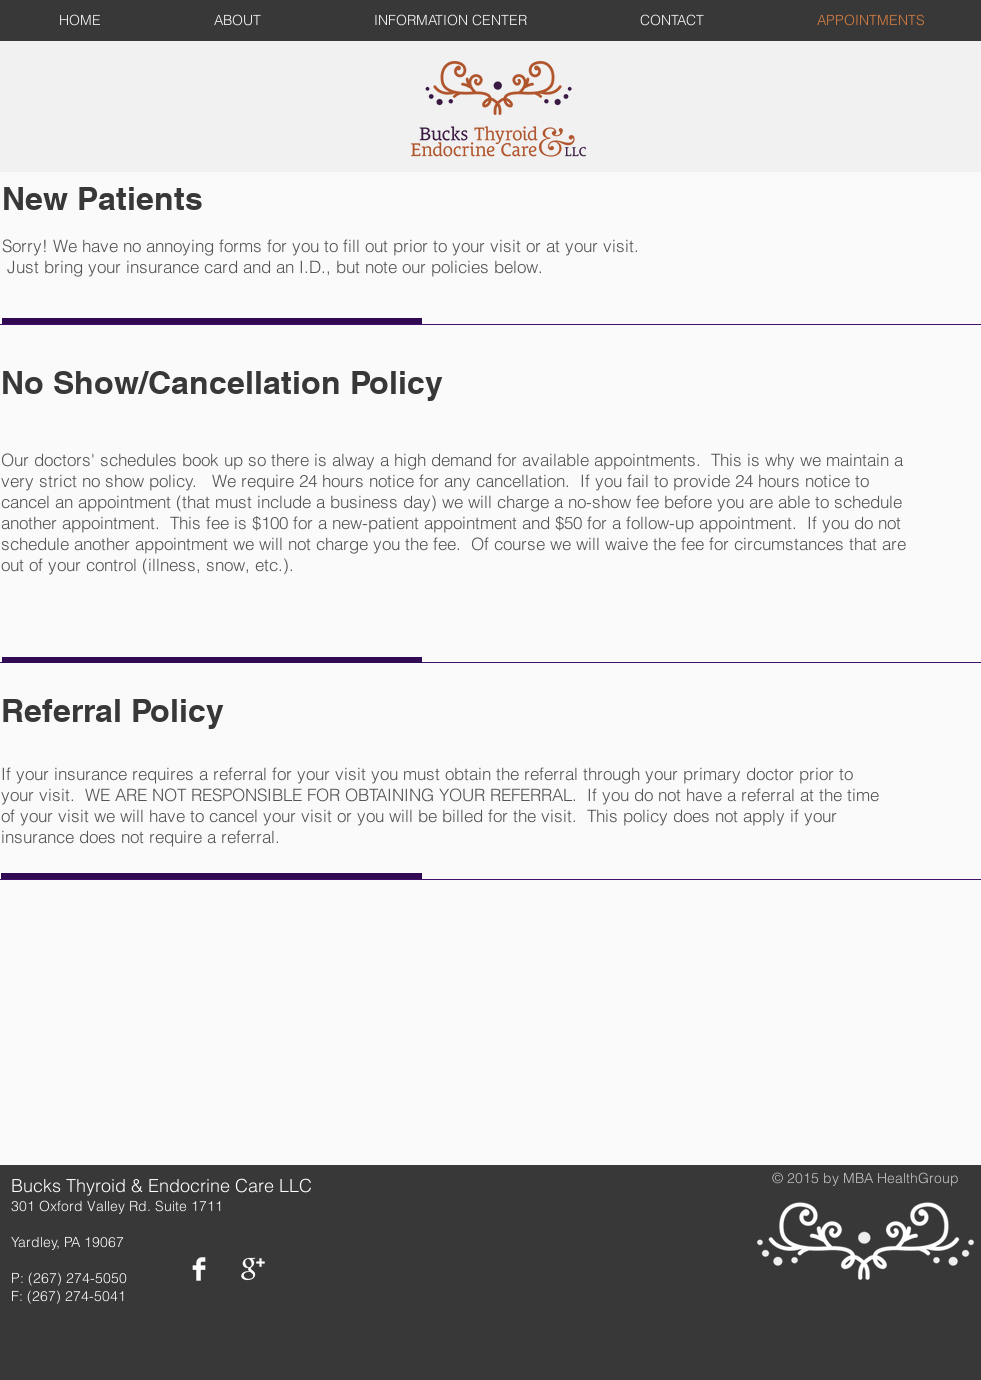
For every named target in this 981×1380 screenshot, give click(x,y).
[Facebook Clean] (199, 1269)
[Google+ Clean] (253, 1269)
